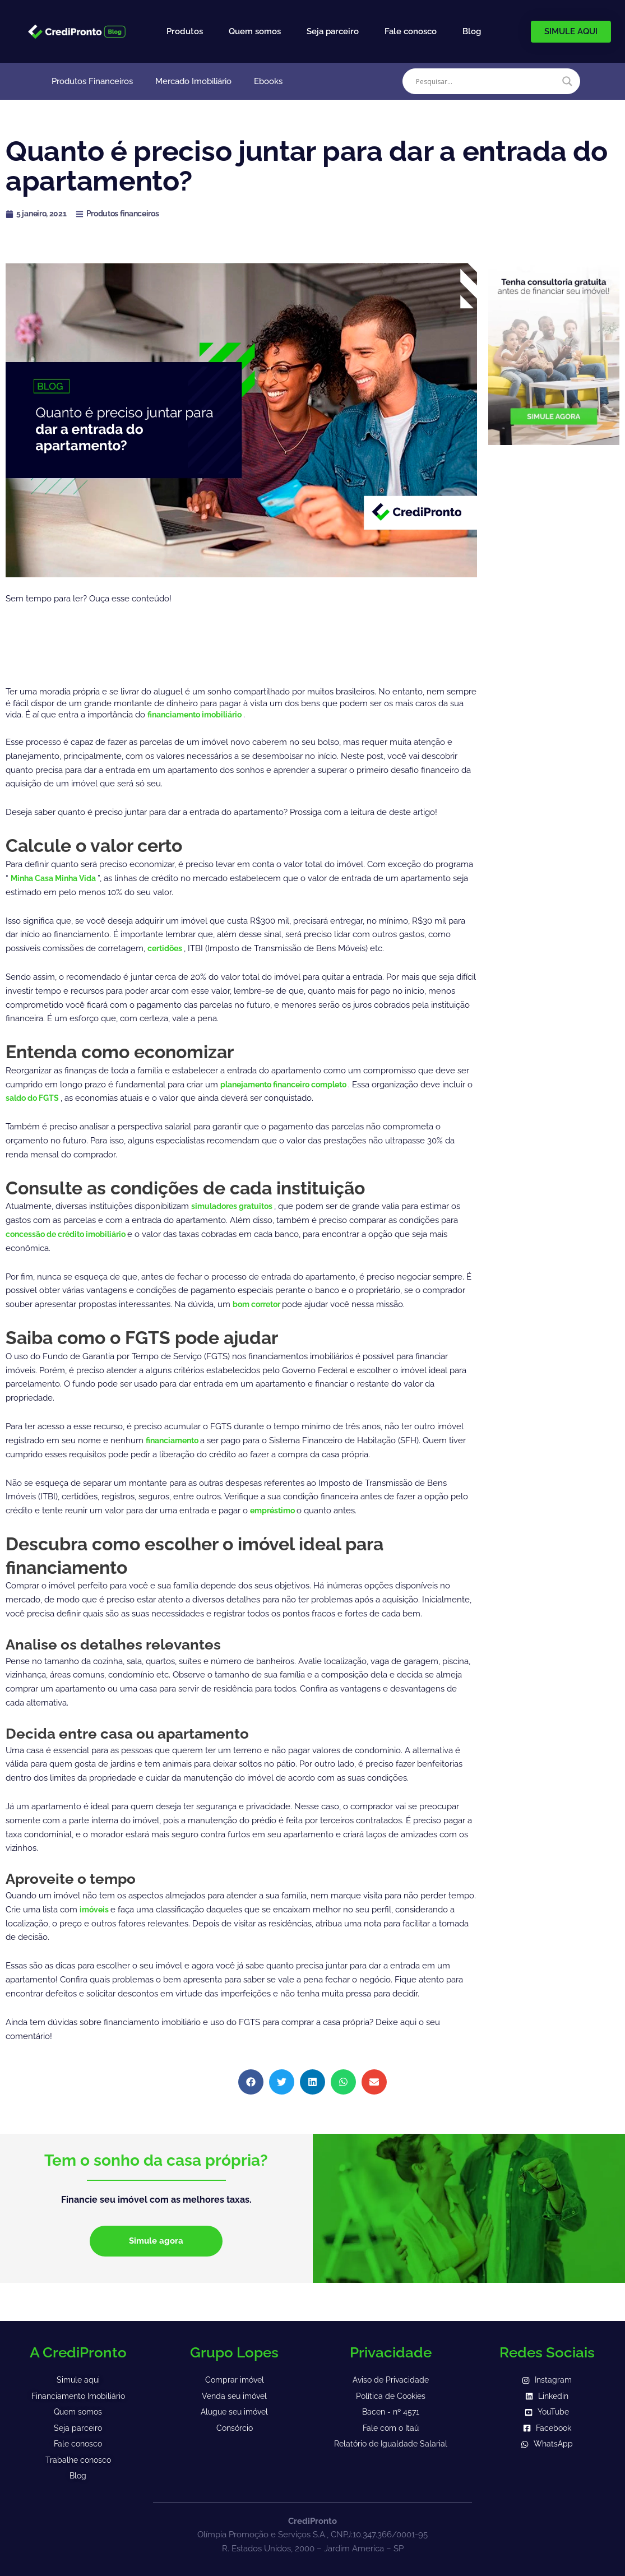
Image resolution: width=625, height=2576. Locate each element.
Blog (471, 31)
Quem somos (255, 31)
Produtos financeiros (130, 214)
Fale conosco (411, 31)
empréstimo (276, 1510)
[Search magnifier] (567, 81)
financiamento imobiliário (200, 715)
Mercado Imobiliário (193, 81)
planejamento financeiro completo (292, 1084)
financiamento (176, 1440)
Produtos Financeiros (92, 81)
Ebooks (268, 81)
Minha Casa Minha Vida (59, 878)
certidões (167, 948)
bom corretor (261, 1304)
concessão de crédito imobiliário (73, 1234)
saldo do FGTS (68, 1098)
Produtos (184, 31)
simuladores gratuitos (237, 1206)
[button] (250, 2082)
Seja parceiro (333, 31)
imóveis (96, 1910)
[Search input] (486, 81)
